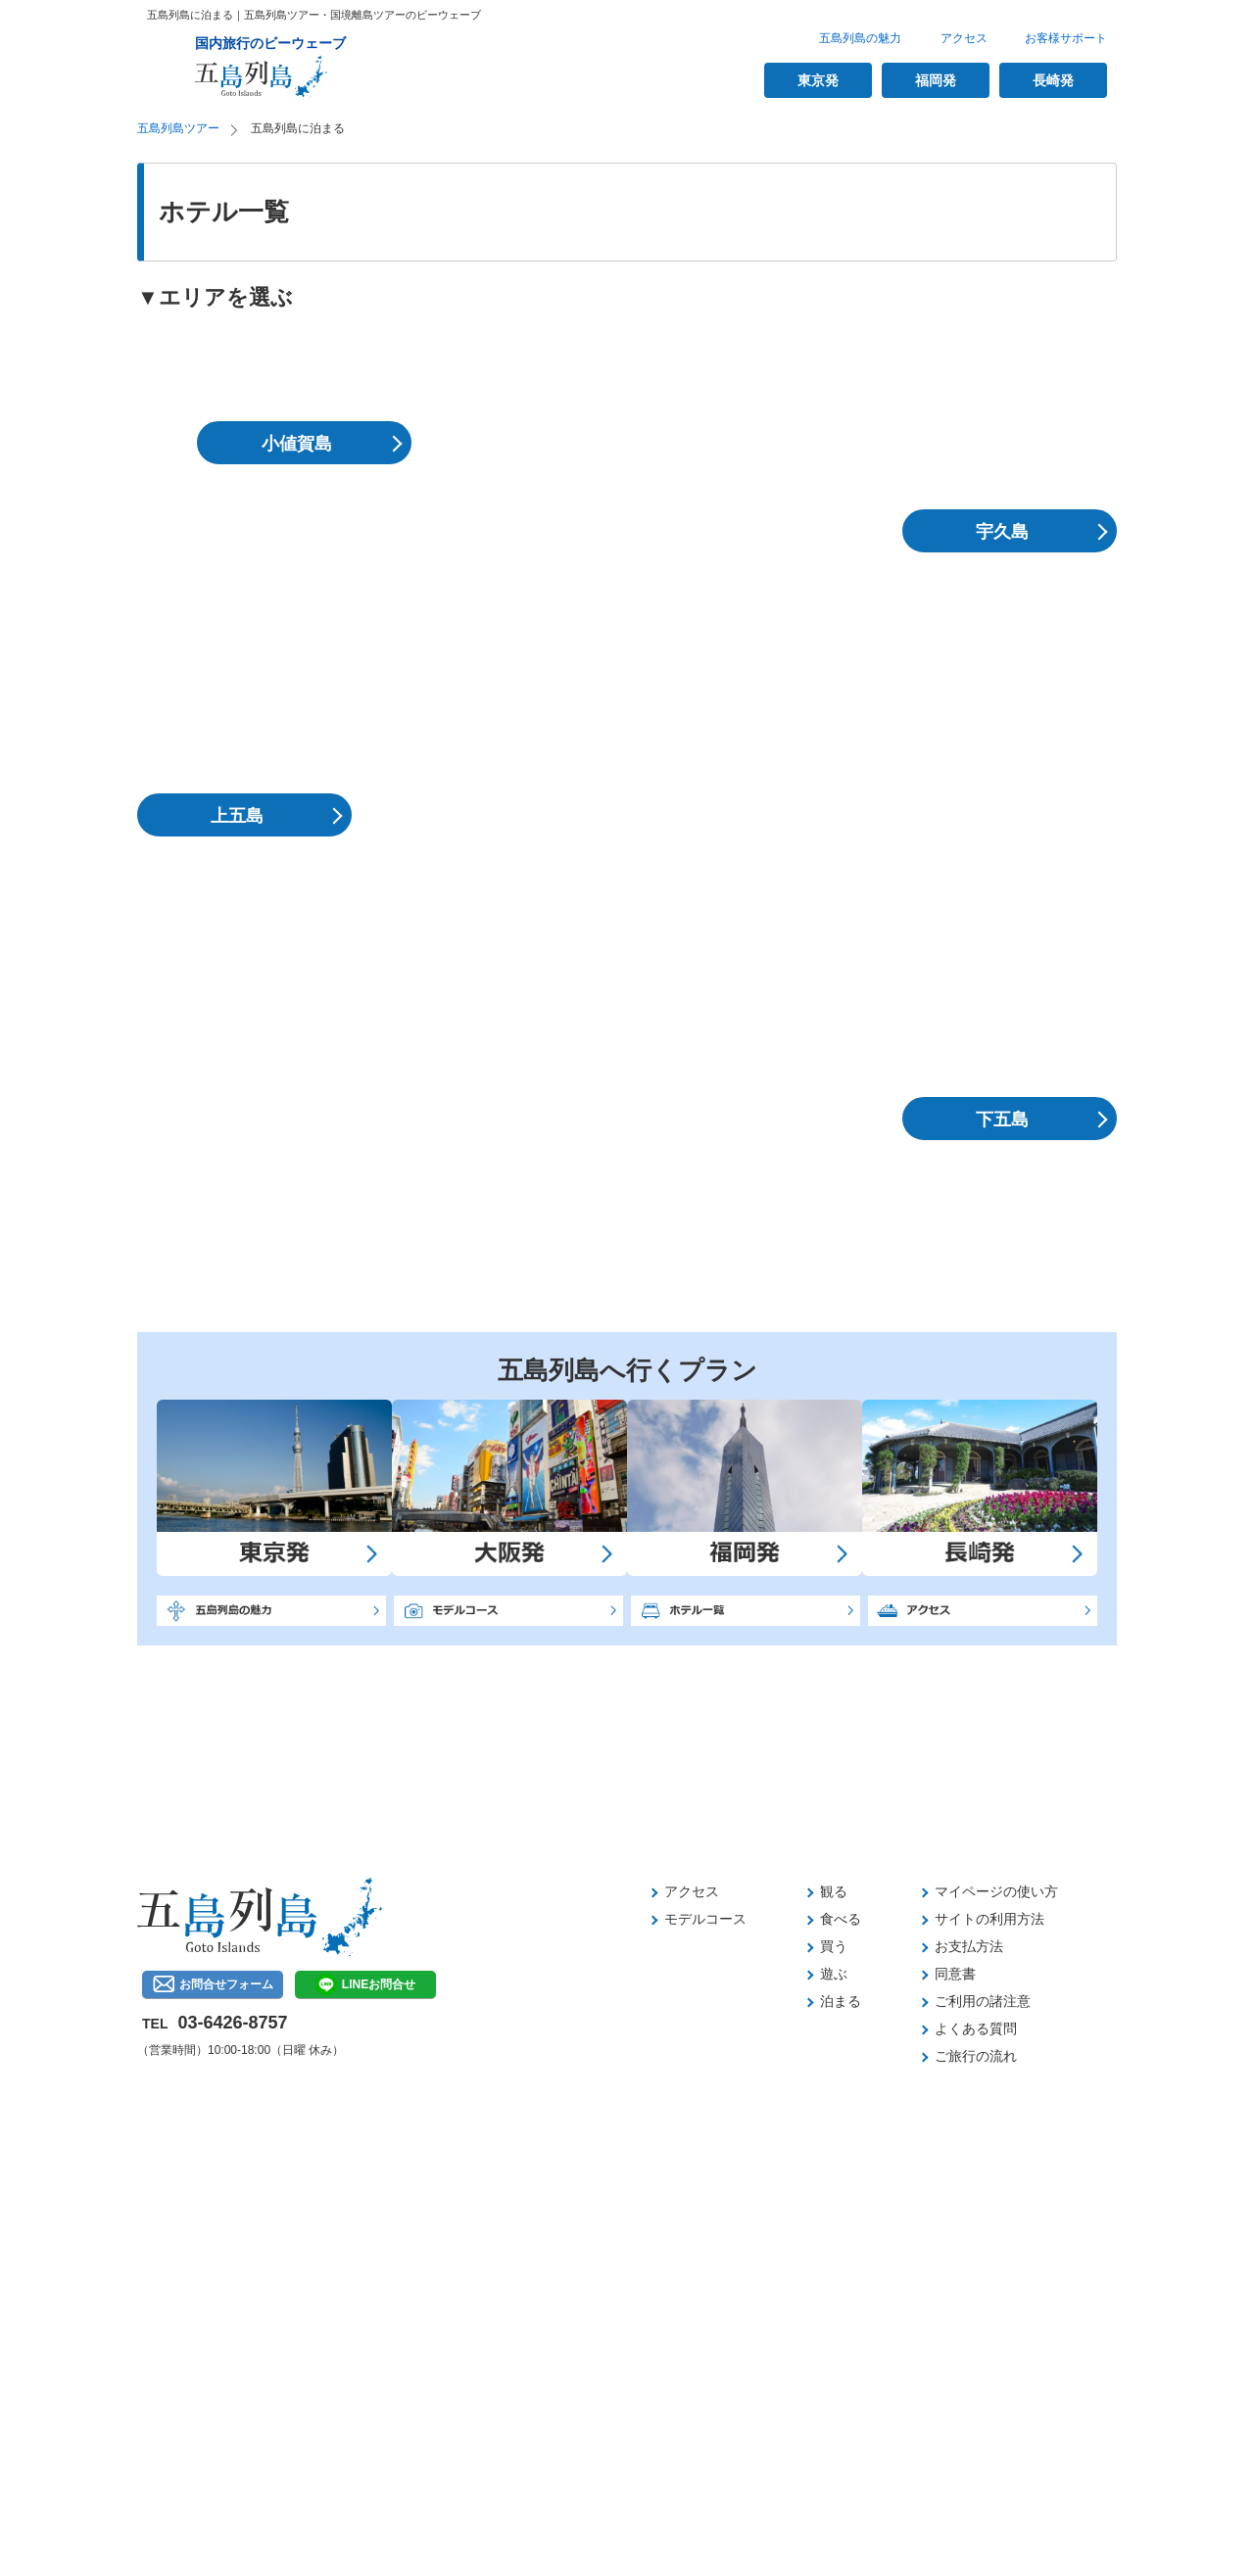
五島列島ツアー (178, 128)
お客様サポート (1066, 38)
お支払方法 (969, 1946)
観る (833, 1891)
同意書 (955, 1973)
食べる (840, 1919)
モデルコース (705, 1919)
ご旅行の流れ (976, 2056)
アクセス (964, 38)
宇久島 (1002, 532)
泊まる (840, 2001)
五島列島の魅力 (860, 38)
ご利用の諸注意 (983, 2001)
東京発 (818, 80)
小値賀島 (297, 443)
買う (833, 1946)
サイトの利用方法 (989, 1919)
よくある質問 (976, 2028)
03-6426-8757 (232, 2022)
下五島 (1002, 1119)
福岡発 (935, 80)
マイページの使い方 (996, 1891)
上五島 (237, 816)
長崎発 (1053, 80)
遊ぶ (833, 1973)
